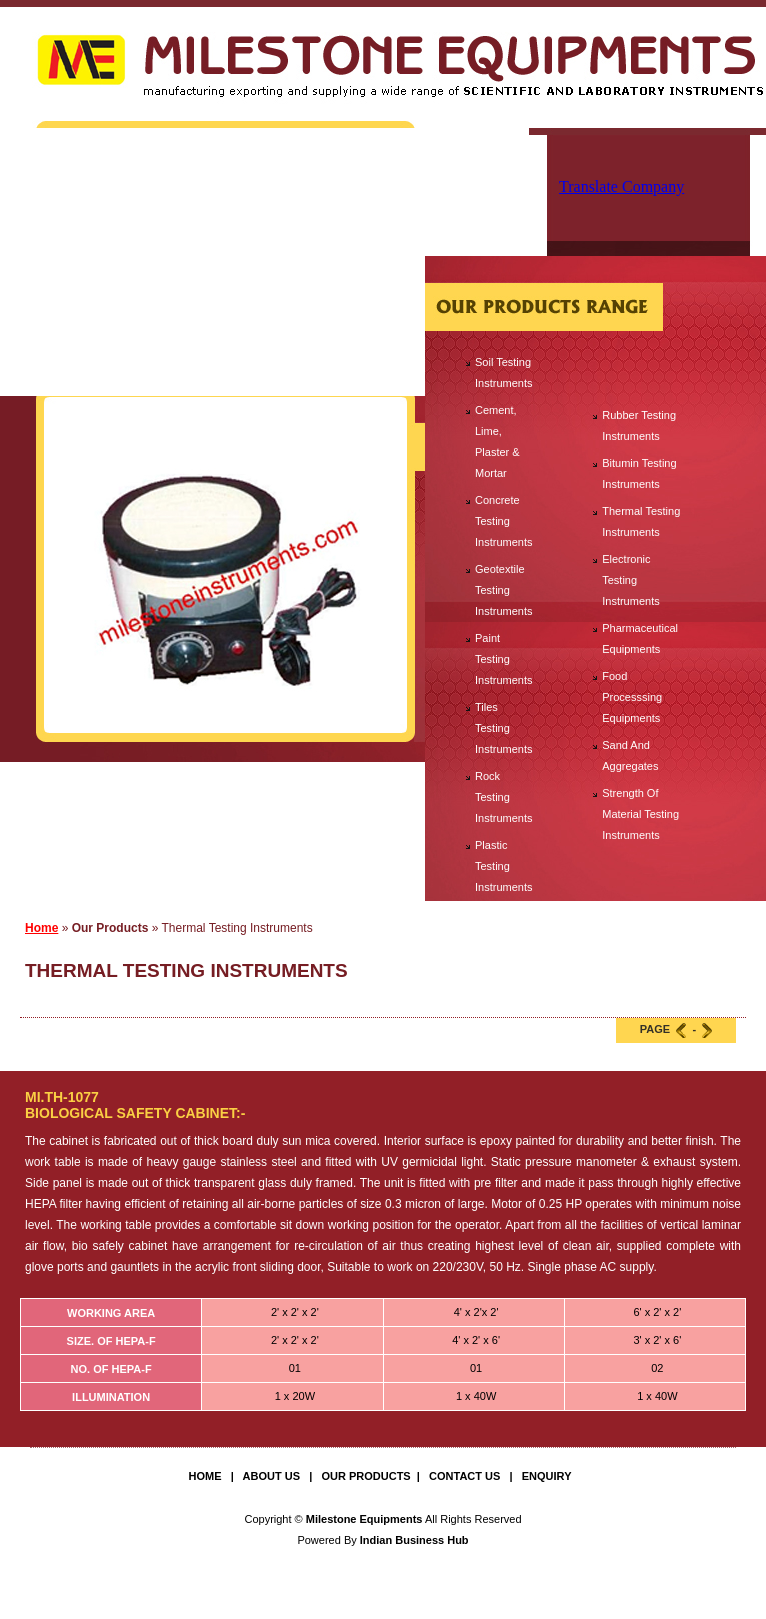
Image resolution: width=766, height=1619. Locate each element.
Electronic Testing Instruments (630, 580)
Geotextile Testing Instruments (503, 590)
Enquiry (547, 1476)
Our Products (365, 1476)
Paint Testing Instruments (503, 659)
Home (41, 928)
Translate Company (621, 186)
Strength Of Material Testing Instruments (640, 814)
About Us (271, 1476)
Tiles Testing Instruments (503, 728)
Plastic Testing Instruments (503, 866)
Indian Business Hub (414, 1540)
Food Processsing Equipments (632, 697)
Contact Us (464, 1476)
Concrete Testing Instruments (503, 521)
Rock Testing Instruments (503, 797)
